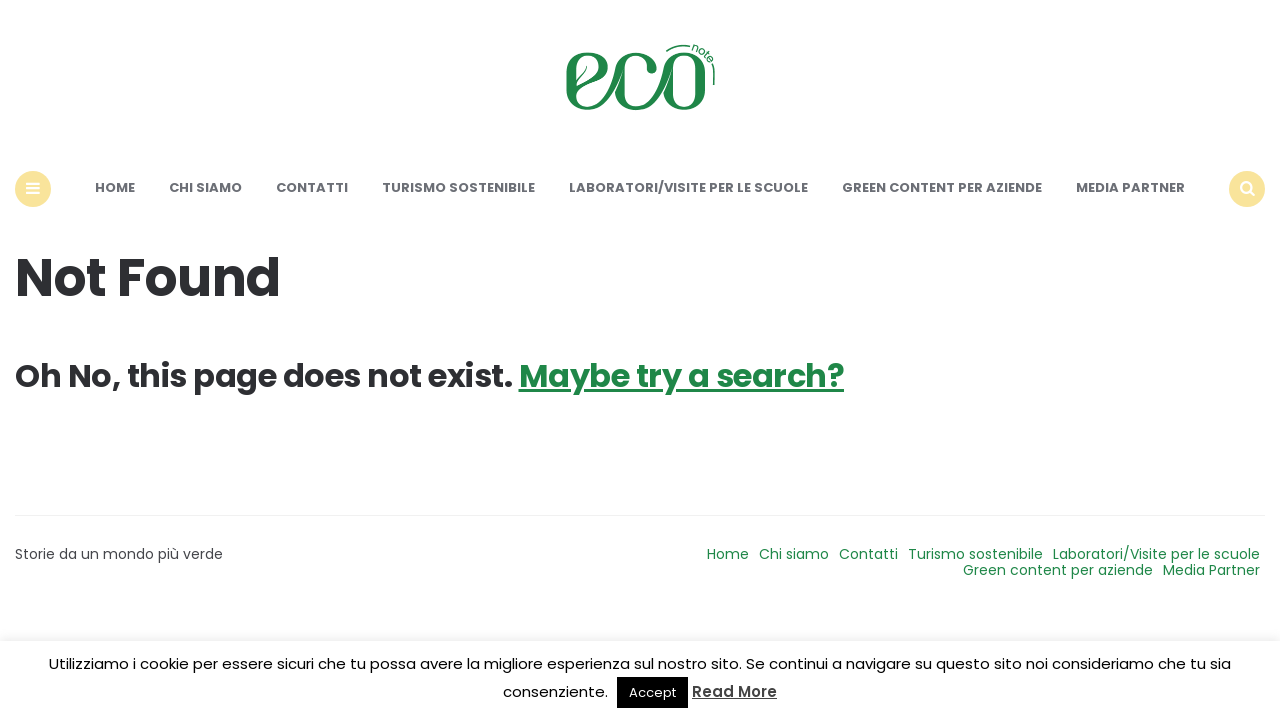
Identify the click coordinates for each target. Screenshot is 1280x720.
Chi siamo (205, 187)
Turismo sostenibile (458, 187)
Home (115, 187)
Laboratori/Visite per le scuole (688, 187)
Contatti (312, 187)
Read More (734, 691)
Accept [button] (652, 692)
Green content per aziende (942, 187)
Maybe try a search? (682, 375)
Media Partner (1130, 187)
